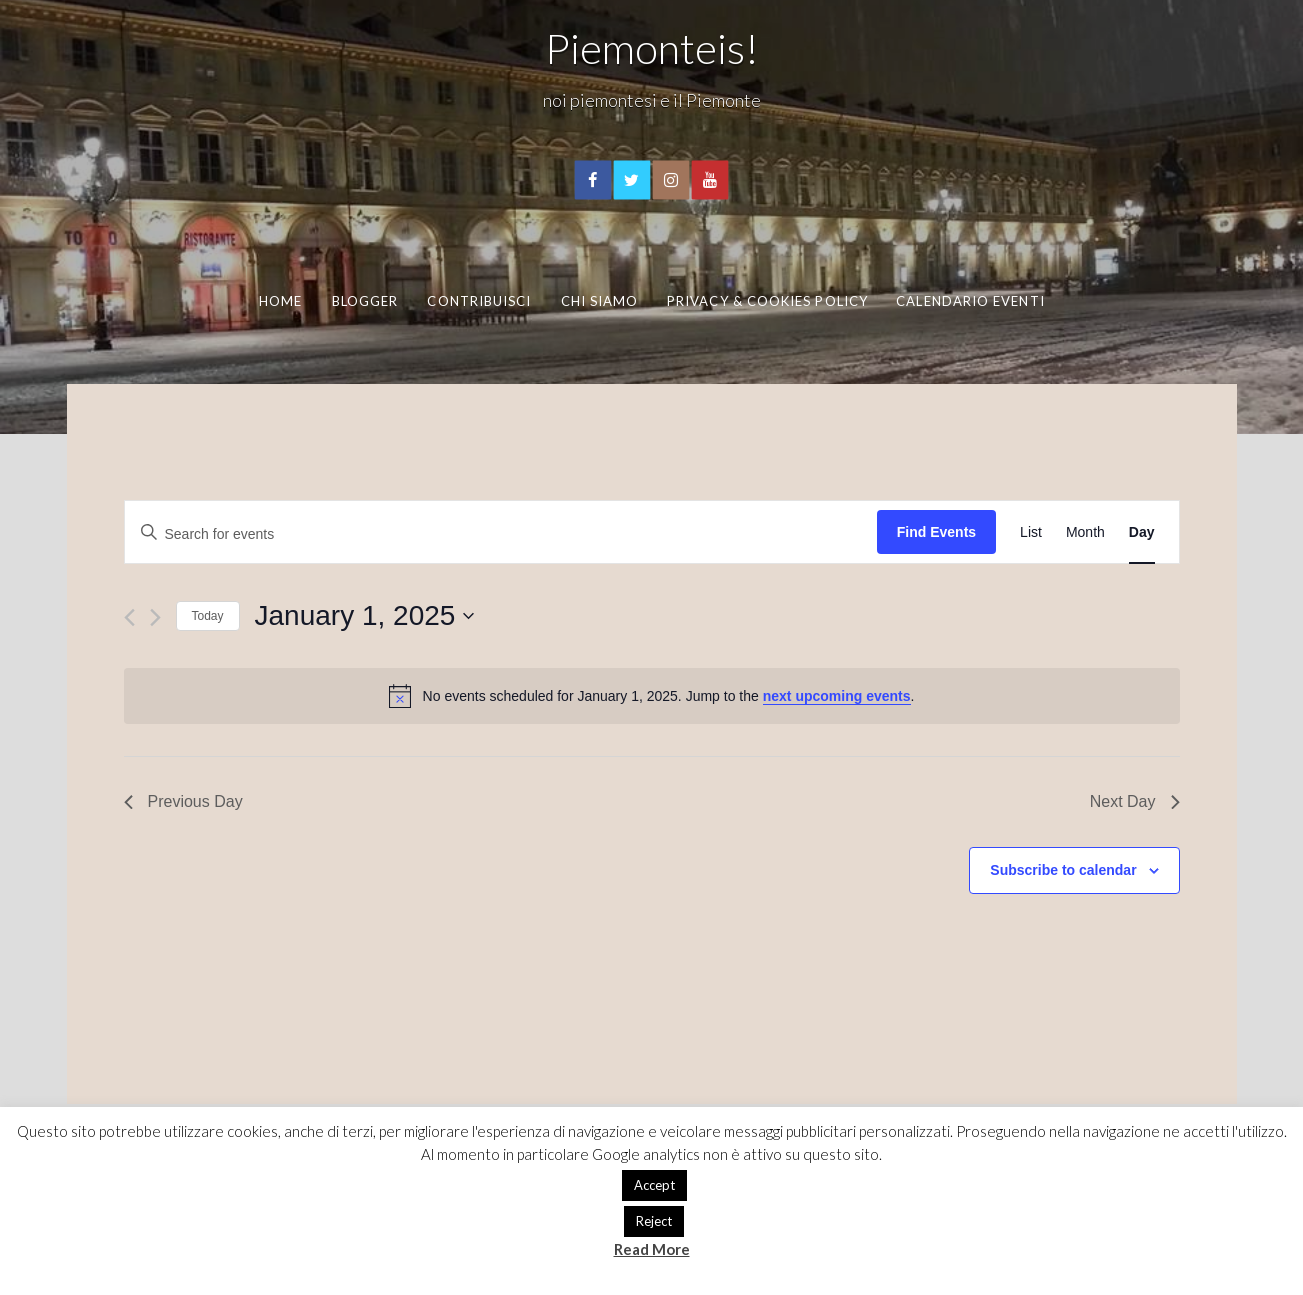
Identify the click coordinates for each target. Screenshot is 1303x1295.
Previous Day (183, 801)
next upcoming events (837, 696)
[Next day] (155, 617)
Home (280, 301)
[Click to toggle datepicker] (365, 616)
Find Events (936, 532)
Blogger (365, 301)
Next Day (1135, 801)
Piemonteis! (652, 48)
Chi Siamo (600, 301)
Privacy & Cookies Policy (767, 301)
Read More (652, 1249)
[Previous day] (129, 617)
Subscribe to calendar (1063, 870)
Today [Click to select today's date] (208, 616)
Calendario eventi (970, 301)
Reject (654, 1221)
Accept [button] (654, 1185)
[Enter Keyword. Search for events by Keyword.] (501, 532)
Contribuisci (479, 301)
